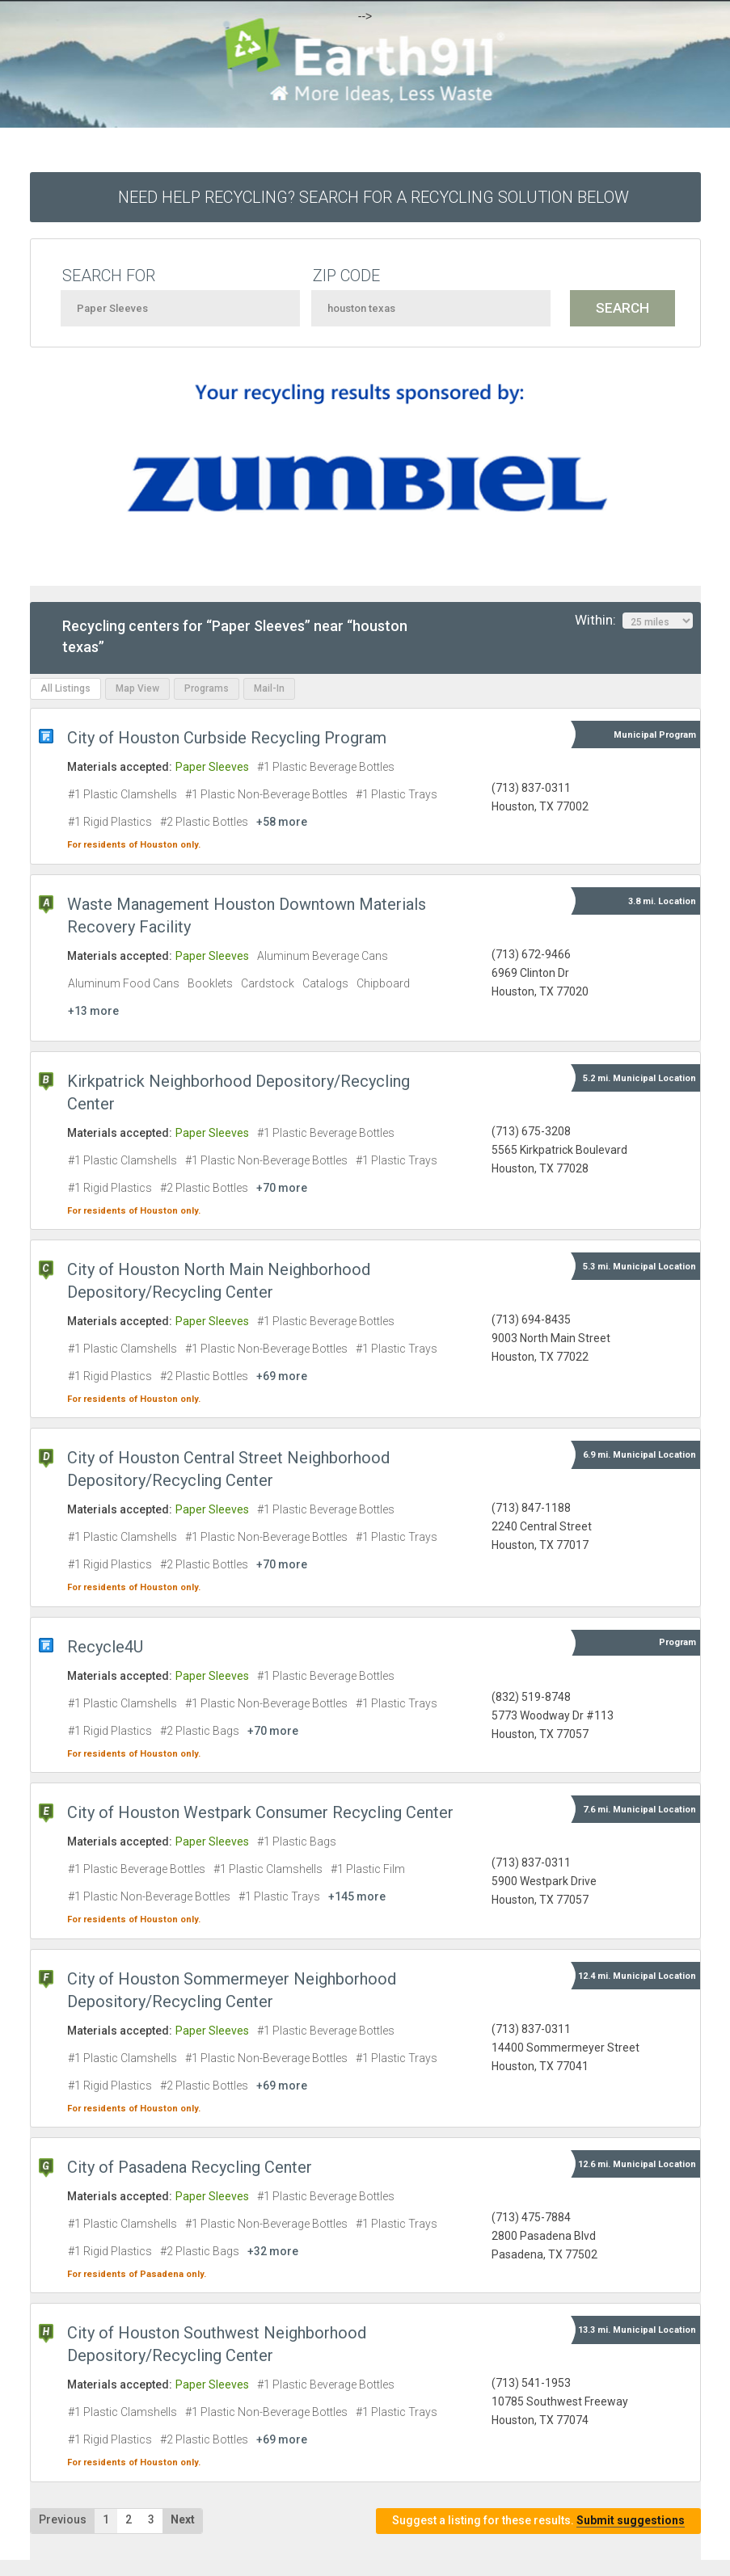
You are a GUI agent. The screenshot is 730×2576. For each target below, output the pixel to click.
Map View (137, 688)
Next (183, 2519)
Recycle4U (105, 1646)
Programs (206, 688)
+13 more (93, 1010)
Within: (634, 620)
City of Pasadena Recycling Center (189, 2167)
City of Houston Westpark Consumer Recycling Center (260, 1812)
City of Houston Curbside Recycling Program (226, 737)
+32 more (272, 2251)
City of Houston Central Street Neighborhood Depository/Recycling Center (228, 1469)
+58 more (281, 821)
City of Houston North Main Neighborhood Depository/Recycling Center (218, 1281)
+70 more (281, 1187)
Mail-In (269, 688)
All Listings (65, 688)
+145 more (357, 1896)
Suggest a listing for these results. (538, 2521)
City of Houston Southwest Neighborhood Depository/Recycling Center (216, 2344)
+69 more (281, 1376)
